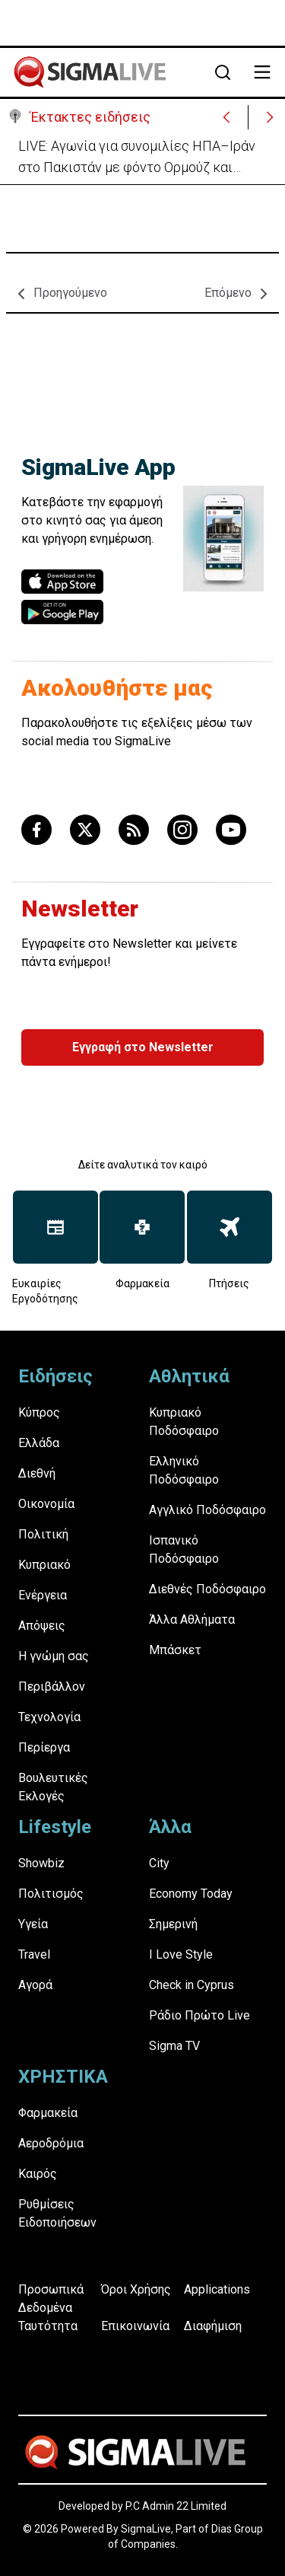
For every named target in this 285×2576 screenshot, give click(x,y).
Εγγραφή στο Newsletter (143, 1047)
